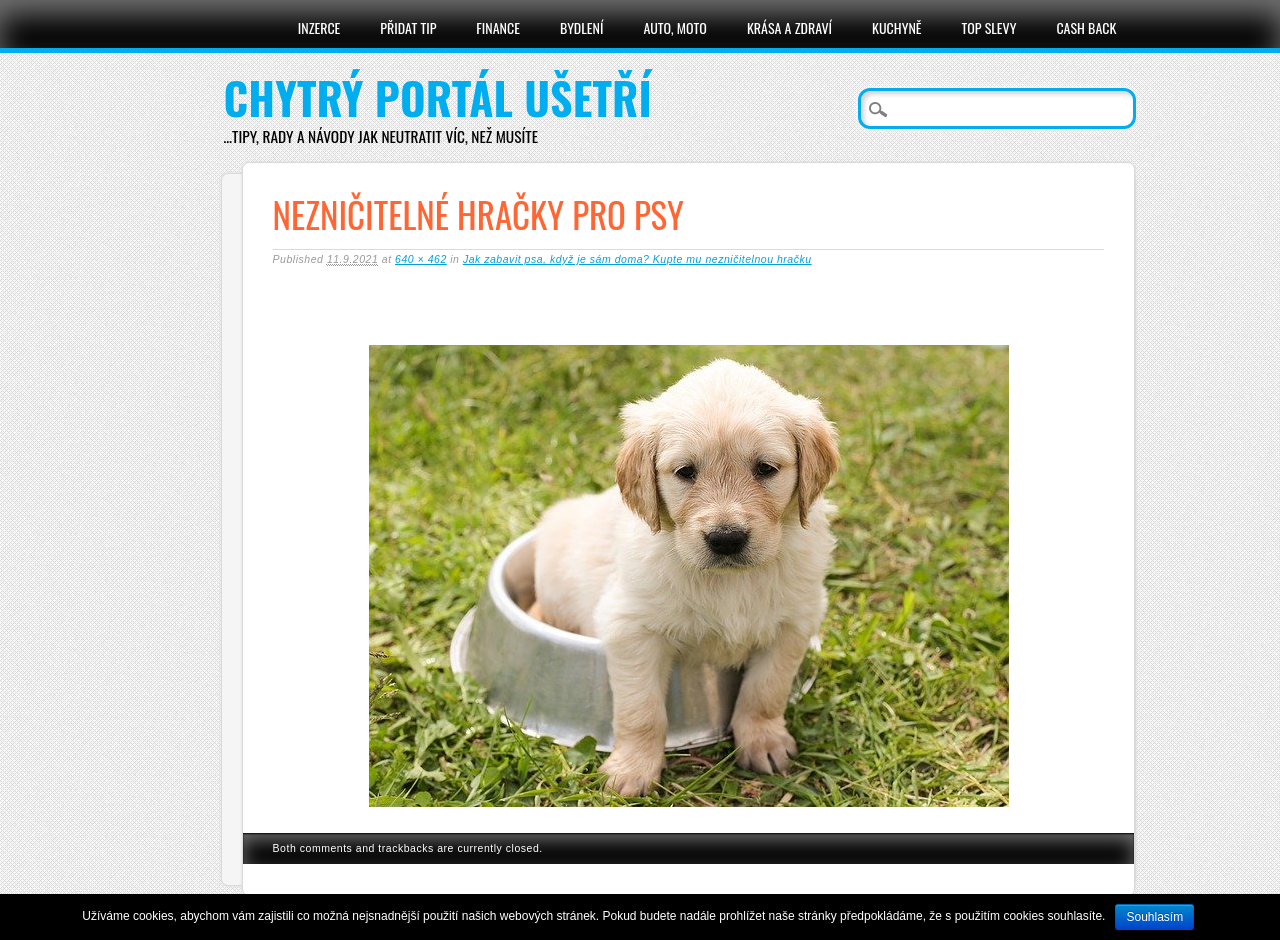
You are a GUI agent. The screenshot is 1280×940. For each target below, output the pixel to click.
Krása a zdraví (789, 27)
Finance (498, 27)
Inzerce (319, 27)
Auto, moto (675, 27)
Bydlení (581, 27)
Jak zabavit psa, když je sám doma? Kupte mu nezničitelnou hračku (637, 259)
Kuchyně (896, 27)
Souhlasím (1154, 917)
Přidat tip (408, 27)
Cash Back (1086, 27)
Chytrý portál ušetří (438, 97)
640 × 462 (421, 259)
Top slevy (988, 27)
